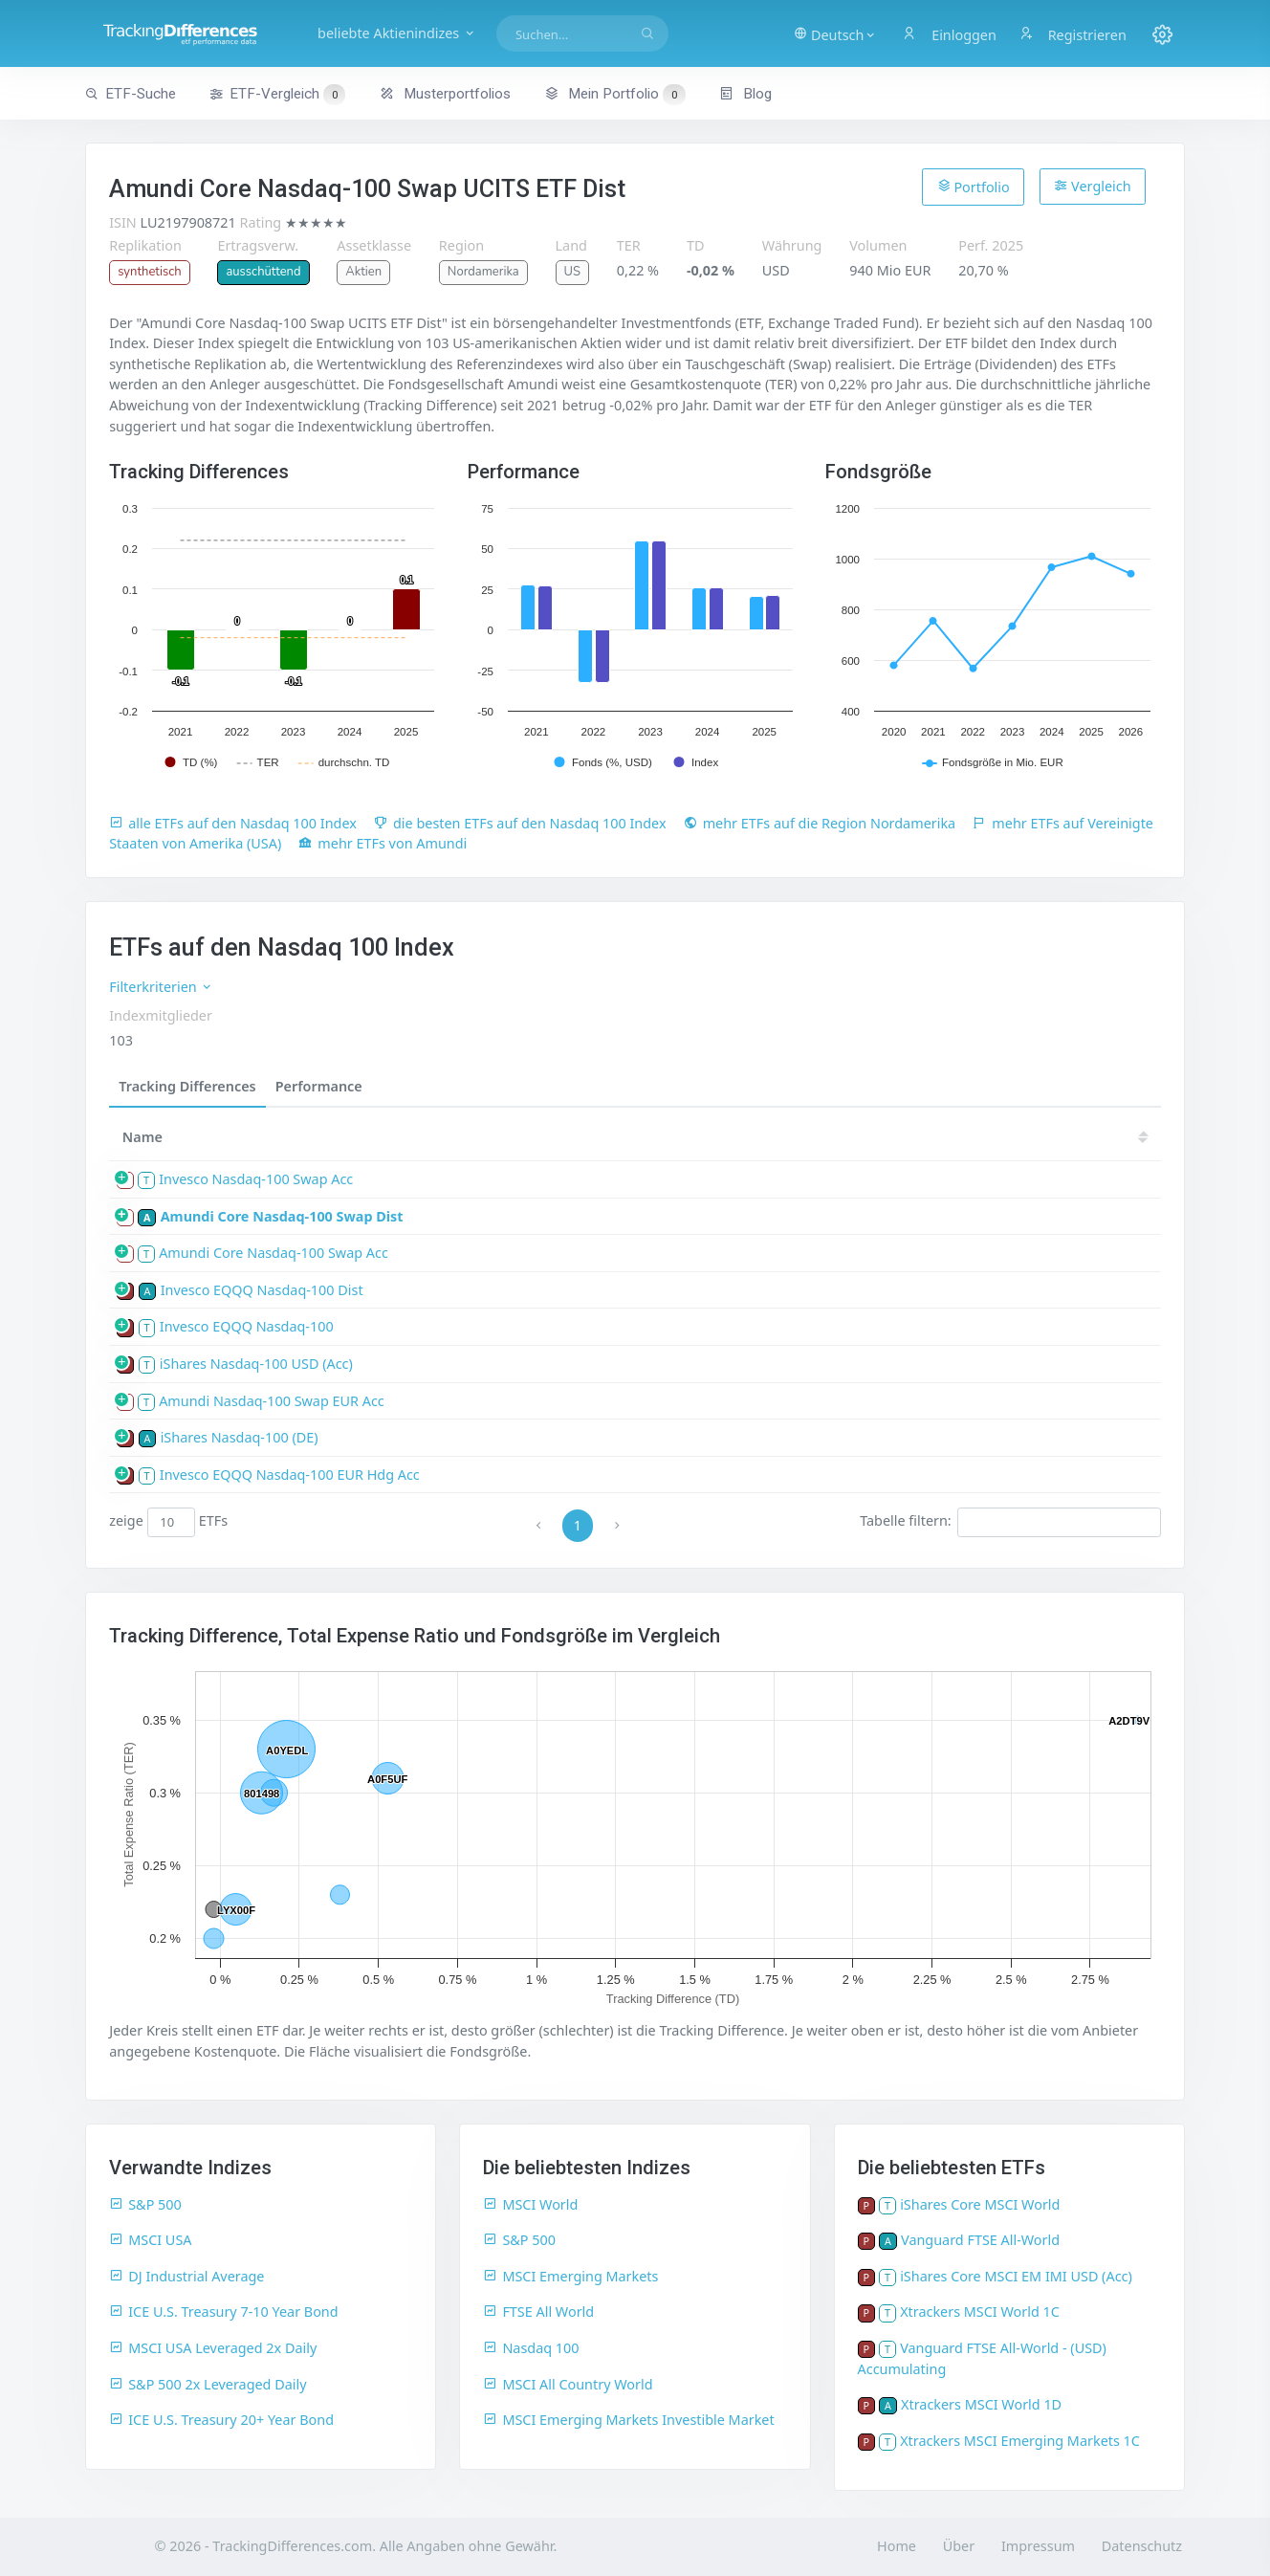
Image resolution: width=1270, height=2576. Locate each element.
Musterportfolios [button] (445, 93)
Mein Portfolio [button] (614, 93)
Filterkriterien (161, 987)
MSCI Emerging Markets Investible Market (628, 2420)
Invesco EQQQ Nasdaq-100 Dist (262, 1290)
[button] (834, 33)
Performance (318, 1086)
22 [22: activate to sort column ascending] (779, 1137)
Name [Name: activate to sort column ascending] (142, 1137)
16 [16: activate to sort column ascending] (1123, 1137)
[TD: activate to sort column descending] (556, 1136)
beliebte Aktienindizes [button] (402, 33)
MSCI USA (150, 2240)
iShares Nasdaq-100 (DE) (239, 1437)
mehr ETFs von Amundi (382, 843)
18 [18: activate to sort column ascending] (1009, 1137)
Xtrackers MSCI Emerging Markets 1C (1020, 2441)
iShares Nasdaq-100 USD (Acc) (256, 1363)
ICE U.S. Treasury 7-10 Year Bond (223, 2311)
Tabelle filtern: (1010, 1522)
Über (958, 2546)
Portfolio (973, 186)
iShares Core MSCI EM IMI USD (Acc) (1016, 2276)
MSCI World (530, 2204)
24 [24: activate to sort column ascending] (664, 1137)
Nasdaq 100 (531, 2348)
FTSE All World (538, 2311)
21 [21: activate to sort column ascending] (836, 1137)
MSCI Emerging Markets (570, 2276)
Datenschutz (1142, 2546)
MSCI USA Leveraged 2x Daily (213, 2348)
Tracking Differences (187, 1086)
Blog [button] (745, 93)
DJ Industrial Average (186, 2276)
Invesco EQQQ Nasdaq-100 (247, 1326)
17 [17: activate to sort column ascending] (1066, 1137)
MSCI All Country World (567, 2384)
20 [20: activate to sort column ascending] (894, 1137)
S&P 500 (145, 2204)
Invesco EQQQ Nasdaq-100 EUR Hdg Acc (290, 1474)
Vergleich (1092, 186)
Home (896, 2546)
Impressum (1038, 2546)
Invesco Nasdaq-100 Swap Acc (256, 1179)
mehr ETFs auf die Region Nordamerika (820, 823)
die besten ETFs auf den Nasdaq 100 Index (520, 823)
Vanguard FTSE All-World (980, 2240)
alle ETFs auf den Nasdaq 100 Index (233, 823)
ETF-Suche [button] (130, 93)
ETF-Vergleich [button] (277, 94)
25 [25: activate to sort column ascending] (607, 1137)
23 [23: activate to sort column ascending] (722, 1137)
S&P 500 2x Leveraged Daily (207, 2384)
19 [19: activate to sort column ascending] (951, 1137)
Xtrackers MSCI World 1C (980, 2311)
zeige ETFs (168, 1522)
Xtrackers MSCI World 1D (981, 2404)
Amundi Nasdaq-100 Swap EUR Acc (271, 1401)
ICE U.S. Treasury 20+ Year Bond (221, 2420)
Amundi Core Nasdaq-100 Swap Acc (273, 1253)
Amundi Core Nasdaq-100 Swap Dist (282, 1216)
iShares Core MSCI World (980, 2204)
